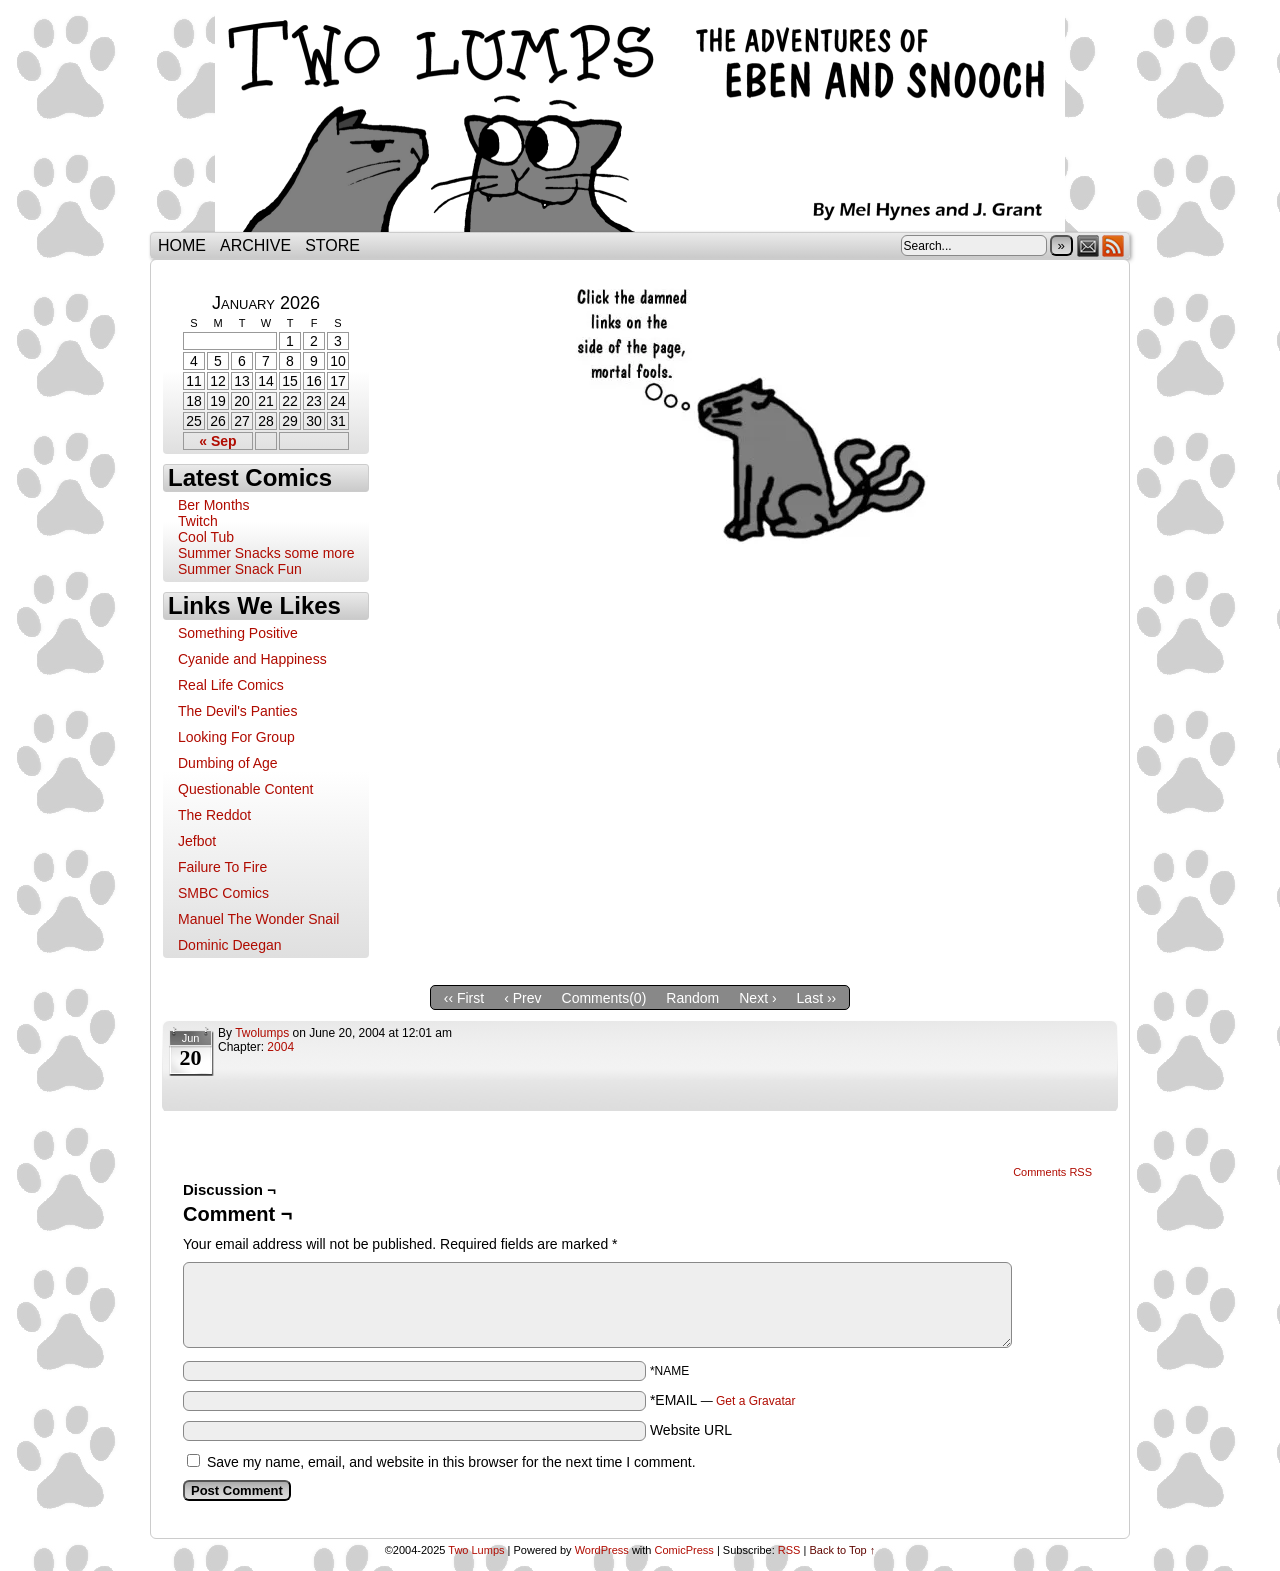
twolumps (262, 1033)
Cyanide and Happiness (252, 659)
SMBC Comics (223, 893)
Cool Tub (206, 537)
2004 (280, 1047)
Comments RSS (1052, 1172)
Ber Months (214, 505)
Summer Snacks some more (266, 553)
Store (332, 245)
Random (692, 998)
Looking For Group (236, 737)
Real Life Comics (231, 685)
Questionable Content (245, 789)
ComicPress (684, 1550)
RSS (1113, 245)
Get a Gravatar (755, 1401)
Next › (757, 998)
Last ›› (817, 998)
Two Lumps (640, 121)
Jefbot (197, 841)
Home (182, 245)
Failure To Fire (222, 867)
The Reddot (214, 815)
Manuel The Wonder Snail (258, 919)
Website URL (691, 1430)
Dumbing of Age (228, 763)
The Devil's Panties (237, 711)
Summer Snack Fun (240, 569)
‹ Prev (522, 998)
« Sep (217, 441)
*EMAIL (723, 1400)
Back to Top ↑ (842, 1550)
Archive (255, 245)
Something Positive (238, 633)
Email (1088, 245)
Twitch (198, 521)
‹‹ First (464, 998)
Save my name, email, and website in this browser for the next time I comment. (451, 1462)
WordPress (602, 1550)
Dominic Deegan (230, 945)
